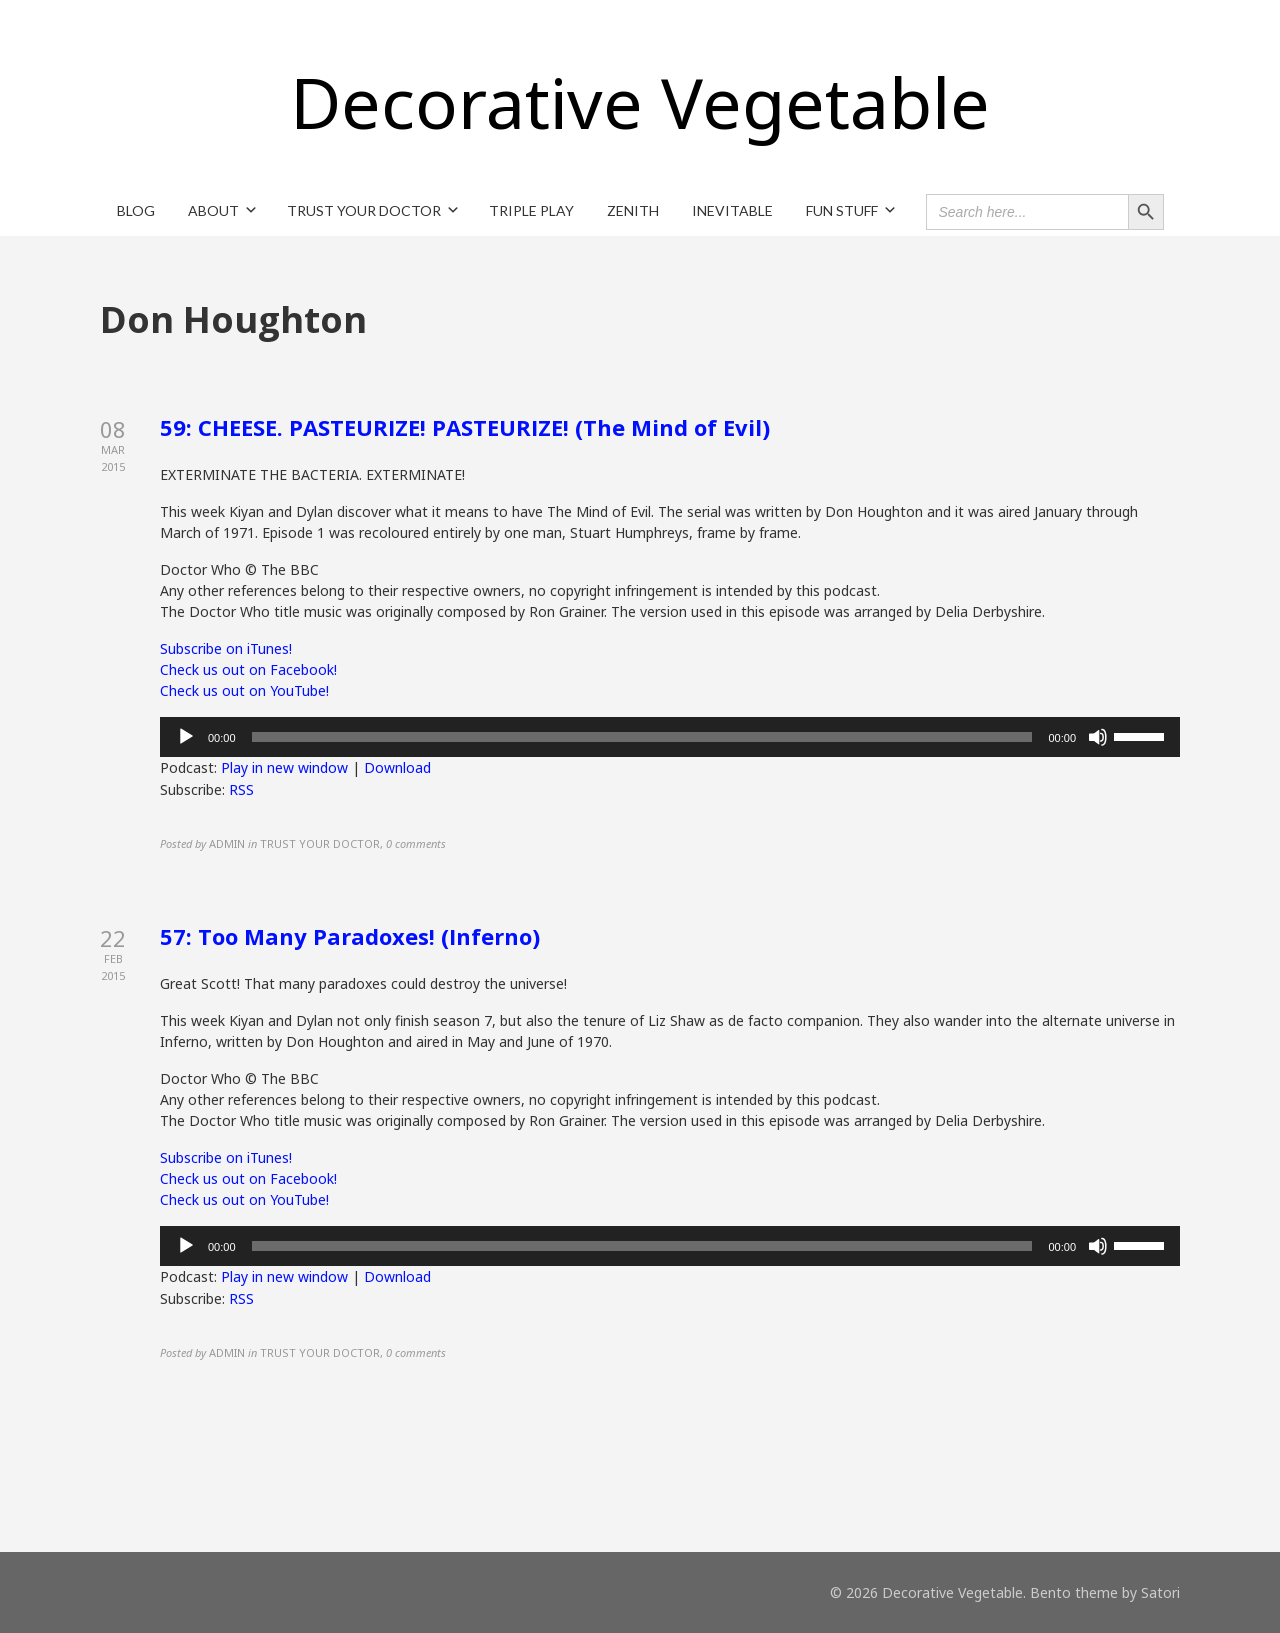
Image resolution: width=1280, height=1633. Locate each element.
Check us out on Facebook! (248, 669)
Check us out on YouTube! (244, 690)
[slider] (642, 737)
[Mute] (1098, 737)
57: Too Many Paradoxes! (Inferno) (350, 936)
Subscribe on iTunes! (226, 648)
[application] (670, 737)
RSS (241, 789)
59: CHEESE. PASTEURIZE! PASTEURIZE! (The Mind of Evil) (465, 427)
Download (397, 767)
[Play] (186, 737)
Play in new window (284, 767)
